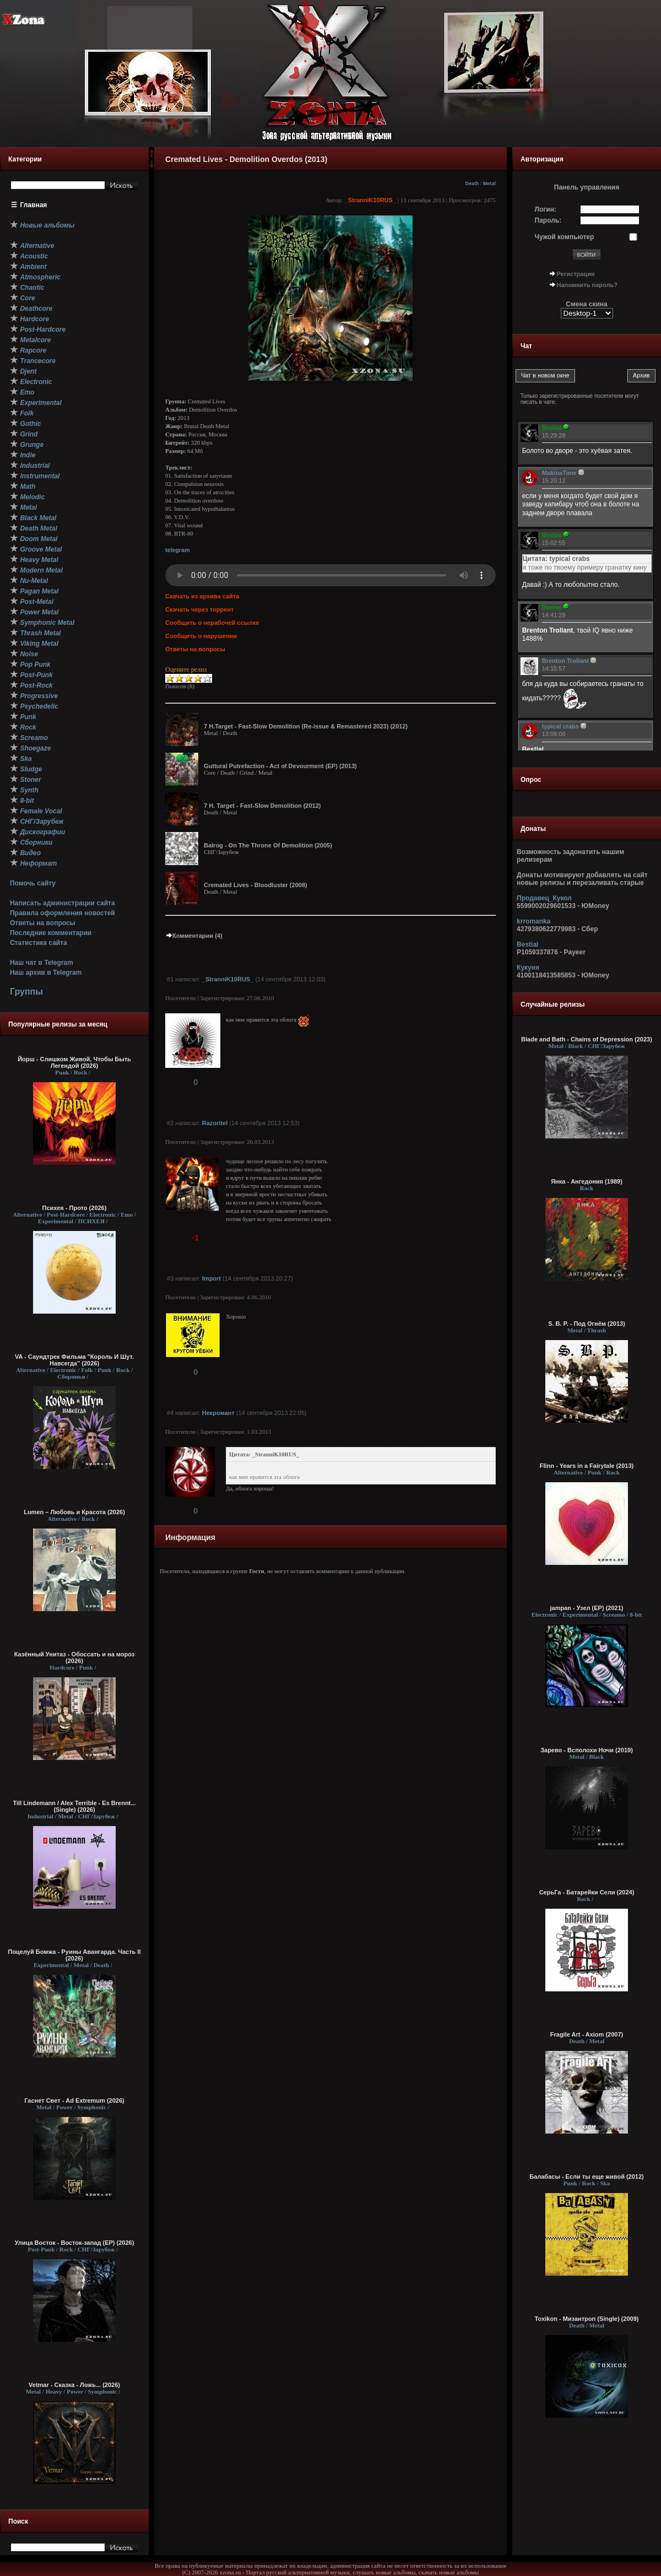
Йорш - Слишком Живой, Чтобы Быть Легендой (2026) (74, 1062)
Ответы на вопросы (42, 923)
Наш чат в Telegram (41, 962)
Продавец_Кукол (544, 898)
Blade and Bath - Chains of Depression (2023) (586, 1039)
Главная (33, 205)
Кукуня (528, 967)
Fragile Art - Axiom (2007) (586, 2034)
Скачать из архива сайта (202, 596)
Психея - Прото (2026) (74, 1208)
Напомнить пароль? (587, 285)
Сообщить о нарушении (201, 636)
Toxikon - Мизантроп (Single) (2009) (587, 2318)
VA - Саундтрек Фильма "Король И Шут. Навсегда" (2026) (74, 1360)
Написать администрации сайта (62, 903)
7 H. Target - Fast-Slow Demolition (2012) (262, 805)
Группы (26, 991)
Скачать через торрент (199, 609)
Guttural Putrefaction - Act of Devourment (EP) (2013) (280, 766)
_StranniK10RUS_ (371, 200)
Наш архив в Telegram (46, 972)
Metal (489, 183)
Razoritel (214, 1123)
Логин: (545, 209)
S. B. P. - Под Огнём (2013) (586, 1323)
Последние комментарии (50, 933)
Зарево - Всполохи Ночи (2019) (586, 1750)
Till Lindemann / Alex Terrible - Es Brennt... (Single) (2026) (74, 1806)
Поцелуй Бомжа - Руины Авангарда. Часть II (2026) (74, 1955)
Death (472, 183)
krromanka (533, 921)
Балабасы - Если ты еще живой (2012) (586, 2176)
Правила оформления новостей (62, 913)
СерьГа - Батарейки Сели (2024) (587, 1892)
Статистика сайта (38, 943)
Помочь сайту (33, 883)
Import (211, 1278)
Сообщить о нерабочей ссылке (212, 622)
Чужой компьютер (564, 237)
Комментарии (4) (194, 935)
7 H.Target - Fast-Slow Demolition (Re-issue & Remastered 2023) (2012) (306, 726)
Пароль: (548, 220)
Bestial (527, 944)
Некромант (218, 1412)
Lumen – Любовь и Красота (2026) (74, 1512)
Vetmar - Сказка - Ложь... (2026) (74, 2384)
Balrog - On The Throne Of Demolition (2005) (268, 845)
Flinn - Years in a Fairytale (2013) (586, 1465)
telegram (177, 550)
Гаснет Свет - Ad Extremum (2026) (74, 2100)
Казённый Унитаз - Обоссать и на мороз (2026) (74, 1657)
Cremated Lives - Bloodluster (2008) (255, 885)
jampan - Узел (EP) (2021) (587, 1608)
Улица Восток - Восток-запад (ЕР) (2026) (74, 2242)
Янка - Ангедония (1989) (586, 1181)
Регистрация (576, 274)
